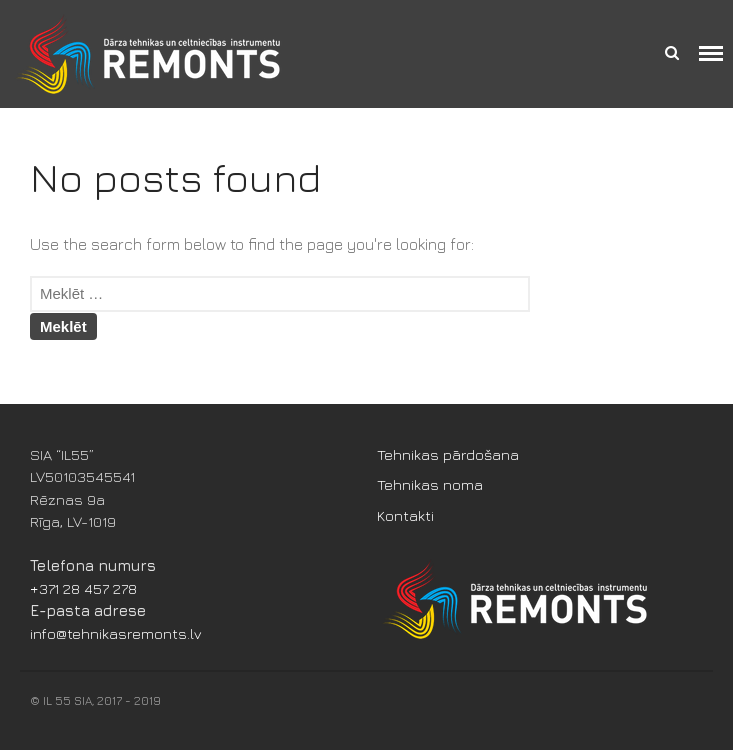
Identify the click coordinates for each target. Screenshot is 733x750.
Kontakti (405, 515)
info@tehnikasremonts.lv (116, 633)
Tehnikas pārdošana (448, 454)
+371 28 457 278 (83, 588)
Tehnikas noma (430, 484)
